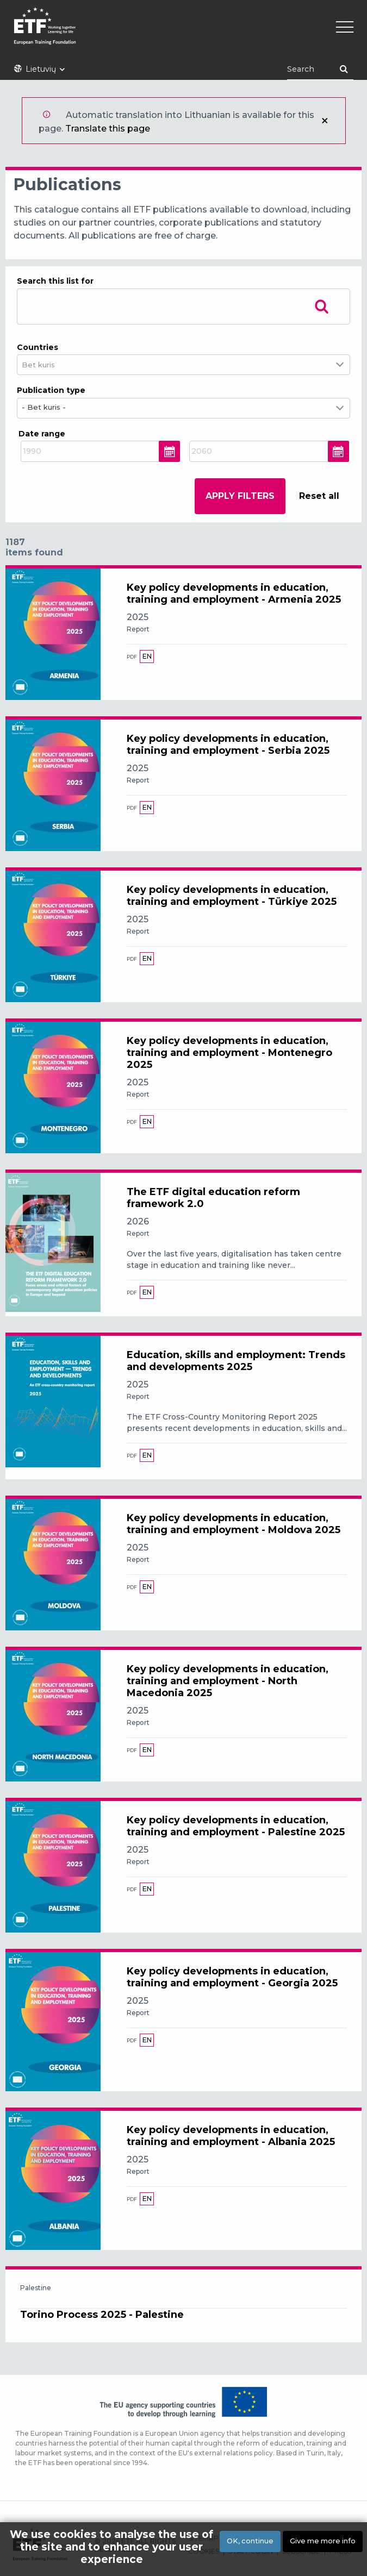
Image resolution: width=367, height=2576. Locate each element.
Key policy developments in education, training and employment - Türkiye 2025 (232, 896)
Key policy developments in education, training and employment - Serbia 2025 (228, 744)
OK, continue (250, 2541)
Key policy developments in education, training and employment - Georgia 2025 (232, 1977)
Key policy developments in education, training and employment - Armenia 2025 (234, 593)
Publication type (51, 390)
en (147, 656)
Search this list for (55, 281)
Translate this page (107, 128)
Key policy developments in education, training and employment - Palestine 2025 (236, 1826)
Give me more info (323, 2541)
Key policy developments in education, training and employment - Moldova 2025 (233, 1524)
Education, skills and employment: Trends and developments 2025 (236, 1361)
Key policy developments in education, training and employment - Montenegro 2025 (229, 1053)
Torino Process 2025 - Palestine (102, 2315)
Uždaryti (324, 120)
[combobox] (45, 365)
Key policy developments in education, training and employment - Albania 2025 (231, 2136)
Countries (37, 347)
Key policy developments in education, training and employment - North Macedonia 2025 (227, 1681)
